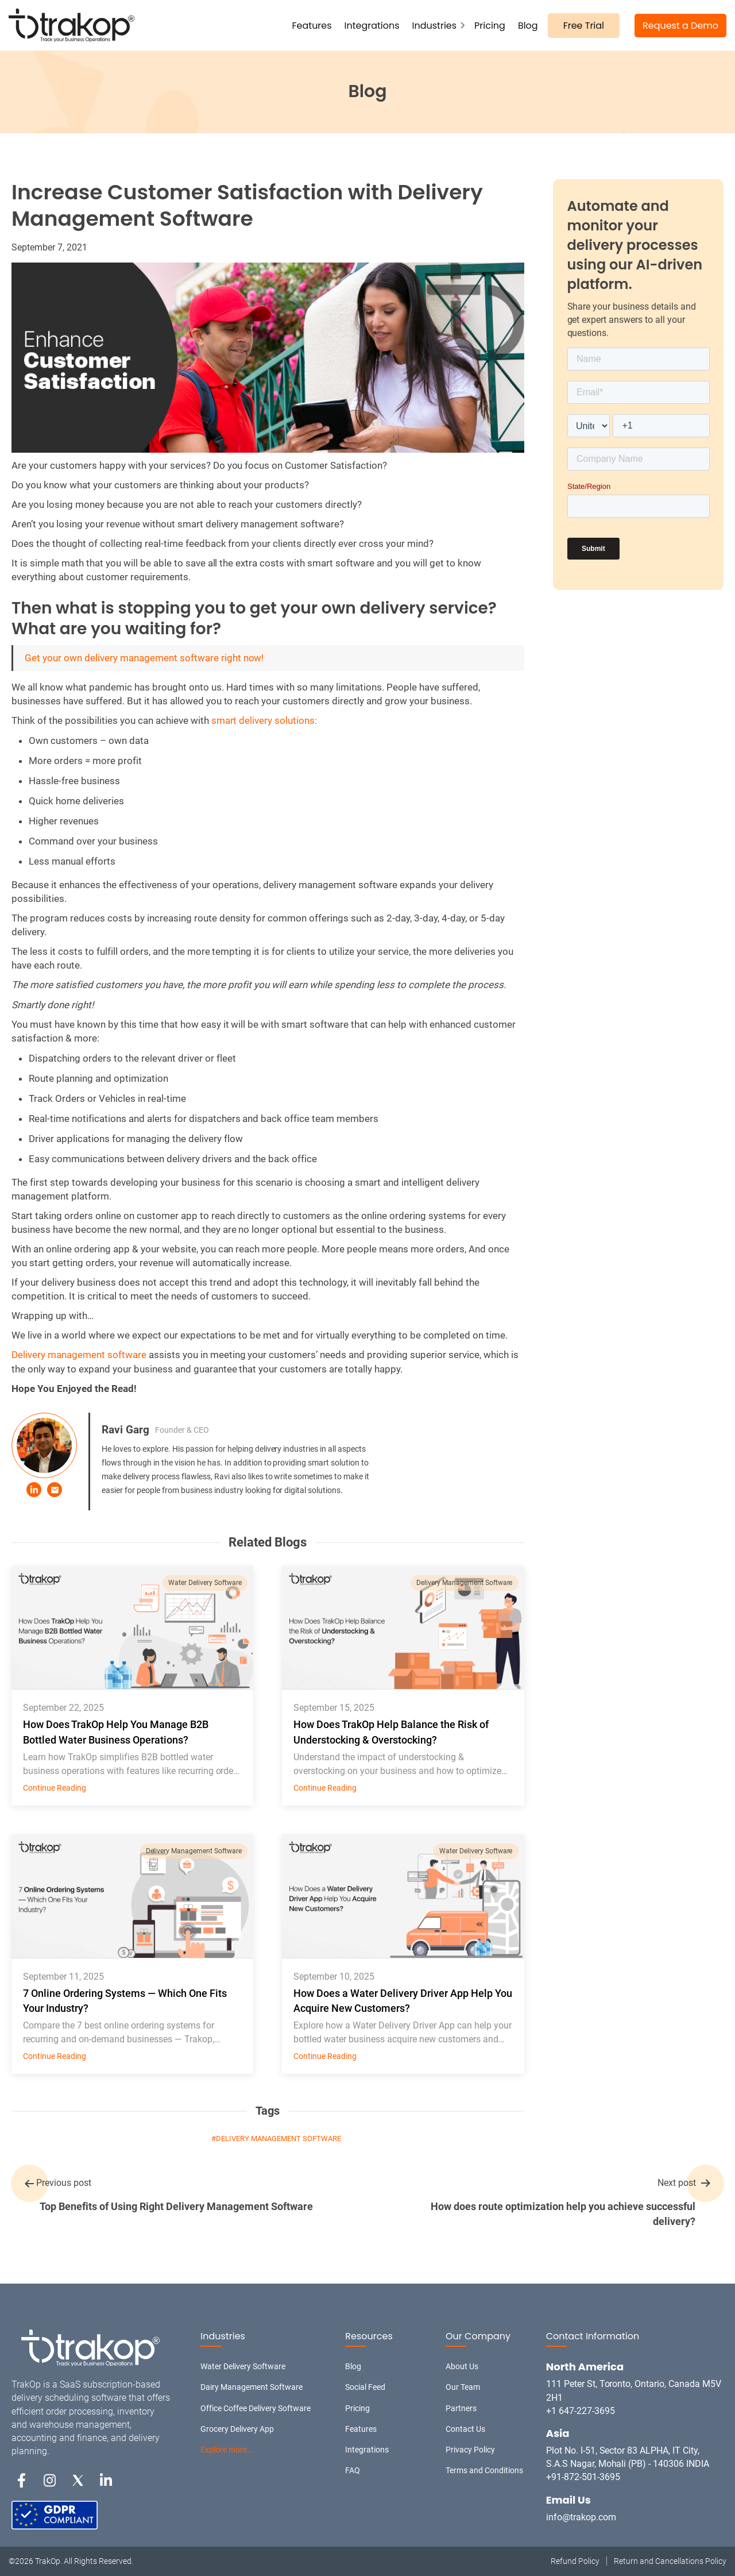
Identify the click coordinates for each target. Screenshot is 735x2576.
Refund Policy (575, 2561)
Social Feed (365, 2387)
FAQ (352, 2470)
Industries (434, 25)
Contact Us (465, 2429)
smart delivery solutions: (264, 720)
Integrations (372, 25)
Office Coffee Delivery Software (255, 2408)
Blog (528, 25)
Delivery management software (78, 1354)
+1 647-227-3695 (580, 2410)
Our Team (463, 2387)
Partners (461, 2408)
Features (312, 25)
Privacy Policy (470, 2449)
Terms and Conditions (484, 2470)
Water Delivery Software (205, 1583)
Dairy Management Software (251, 2387)
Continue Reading (54, 1787)
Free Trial (583, 25)
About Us (462, 2366)
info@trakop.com (581, 2517)
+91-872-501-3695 (583, 2476)
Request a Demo (680, 25)
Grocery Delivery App (237, 2429)
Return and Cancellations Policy (670, 2561)
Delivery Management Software (464, 1583)
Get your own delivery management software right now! (144, 658)
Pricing (489, 25)
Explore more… (226, 2449)
